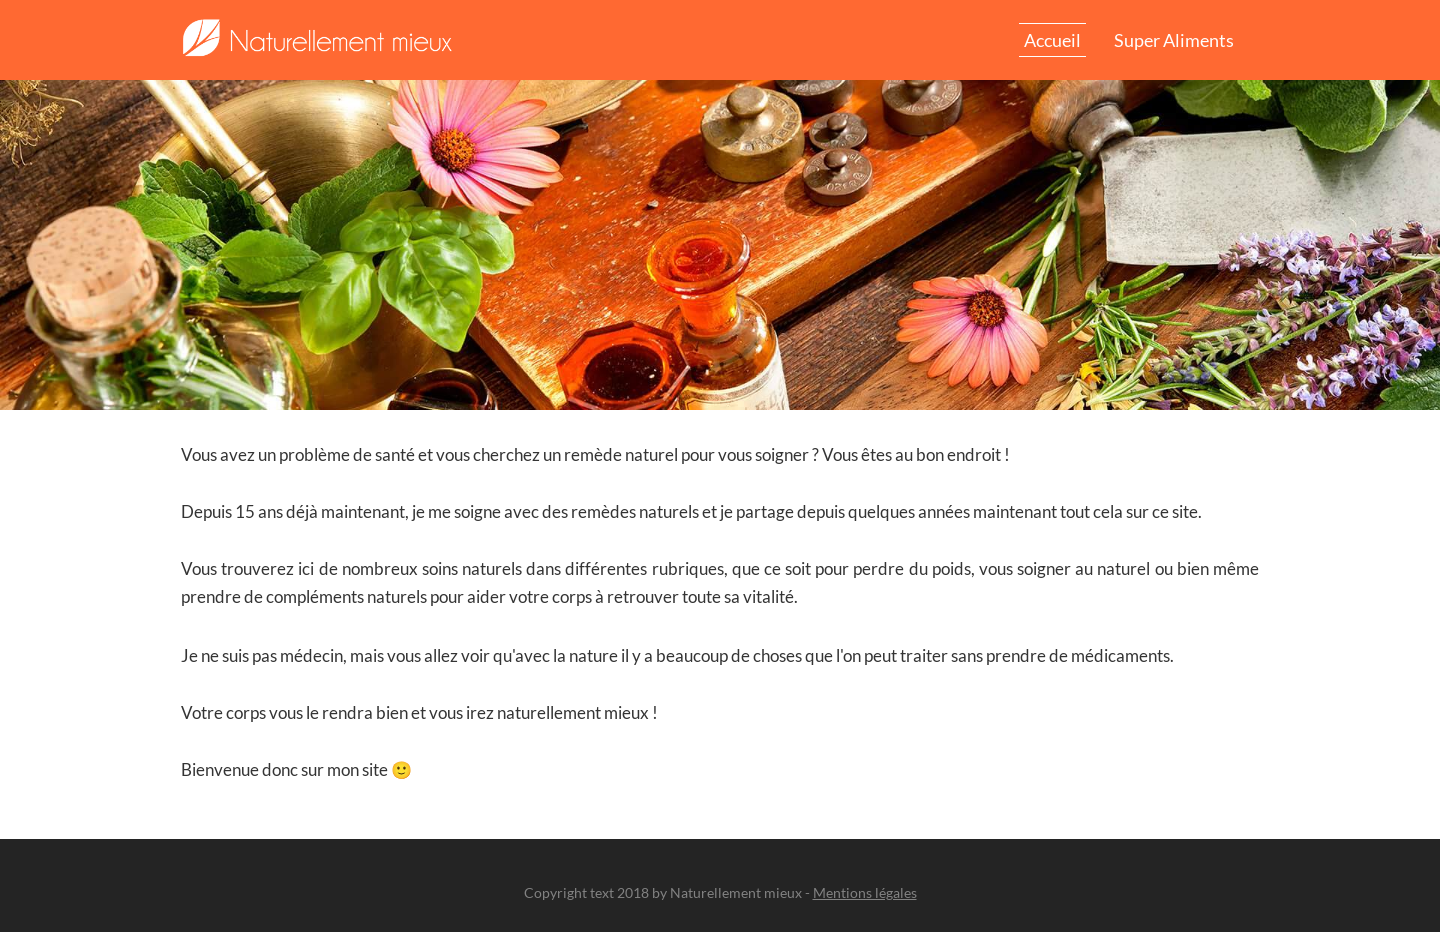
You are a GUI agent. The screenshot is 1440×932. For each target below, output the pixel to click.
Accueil (1052, 40)
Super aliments (1174, 40)
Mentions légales (865, 892)
